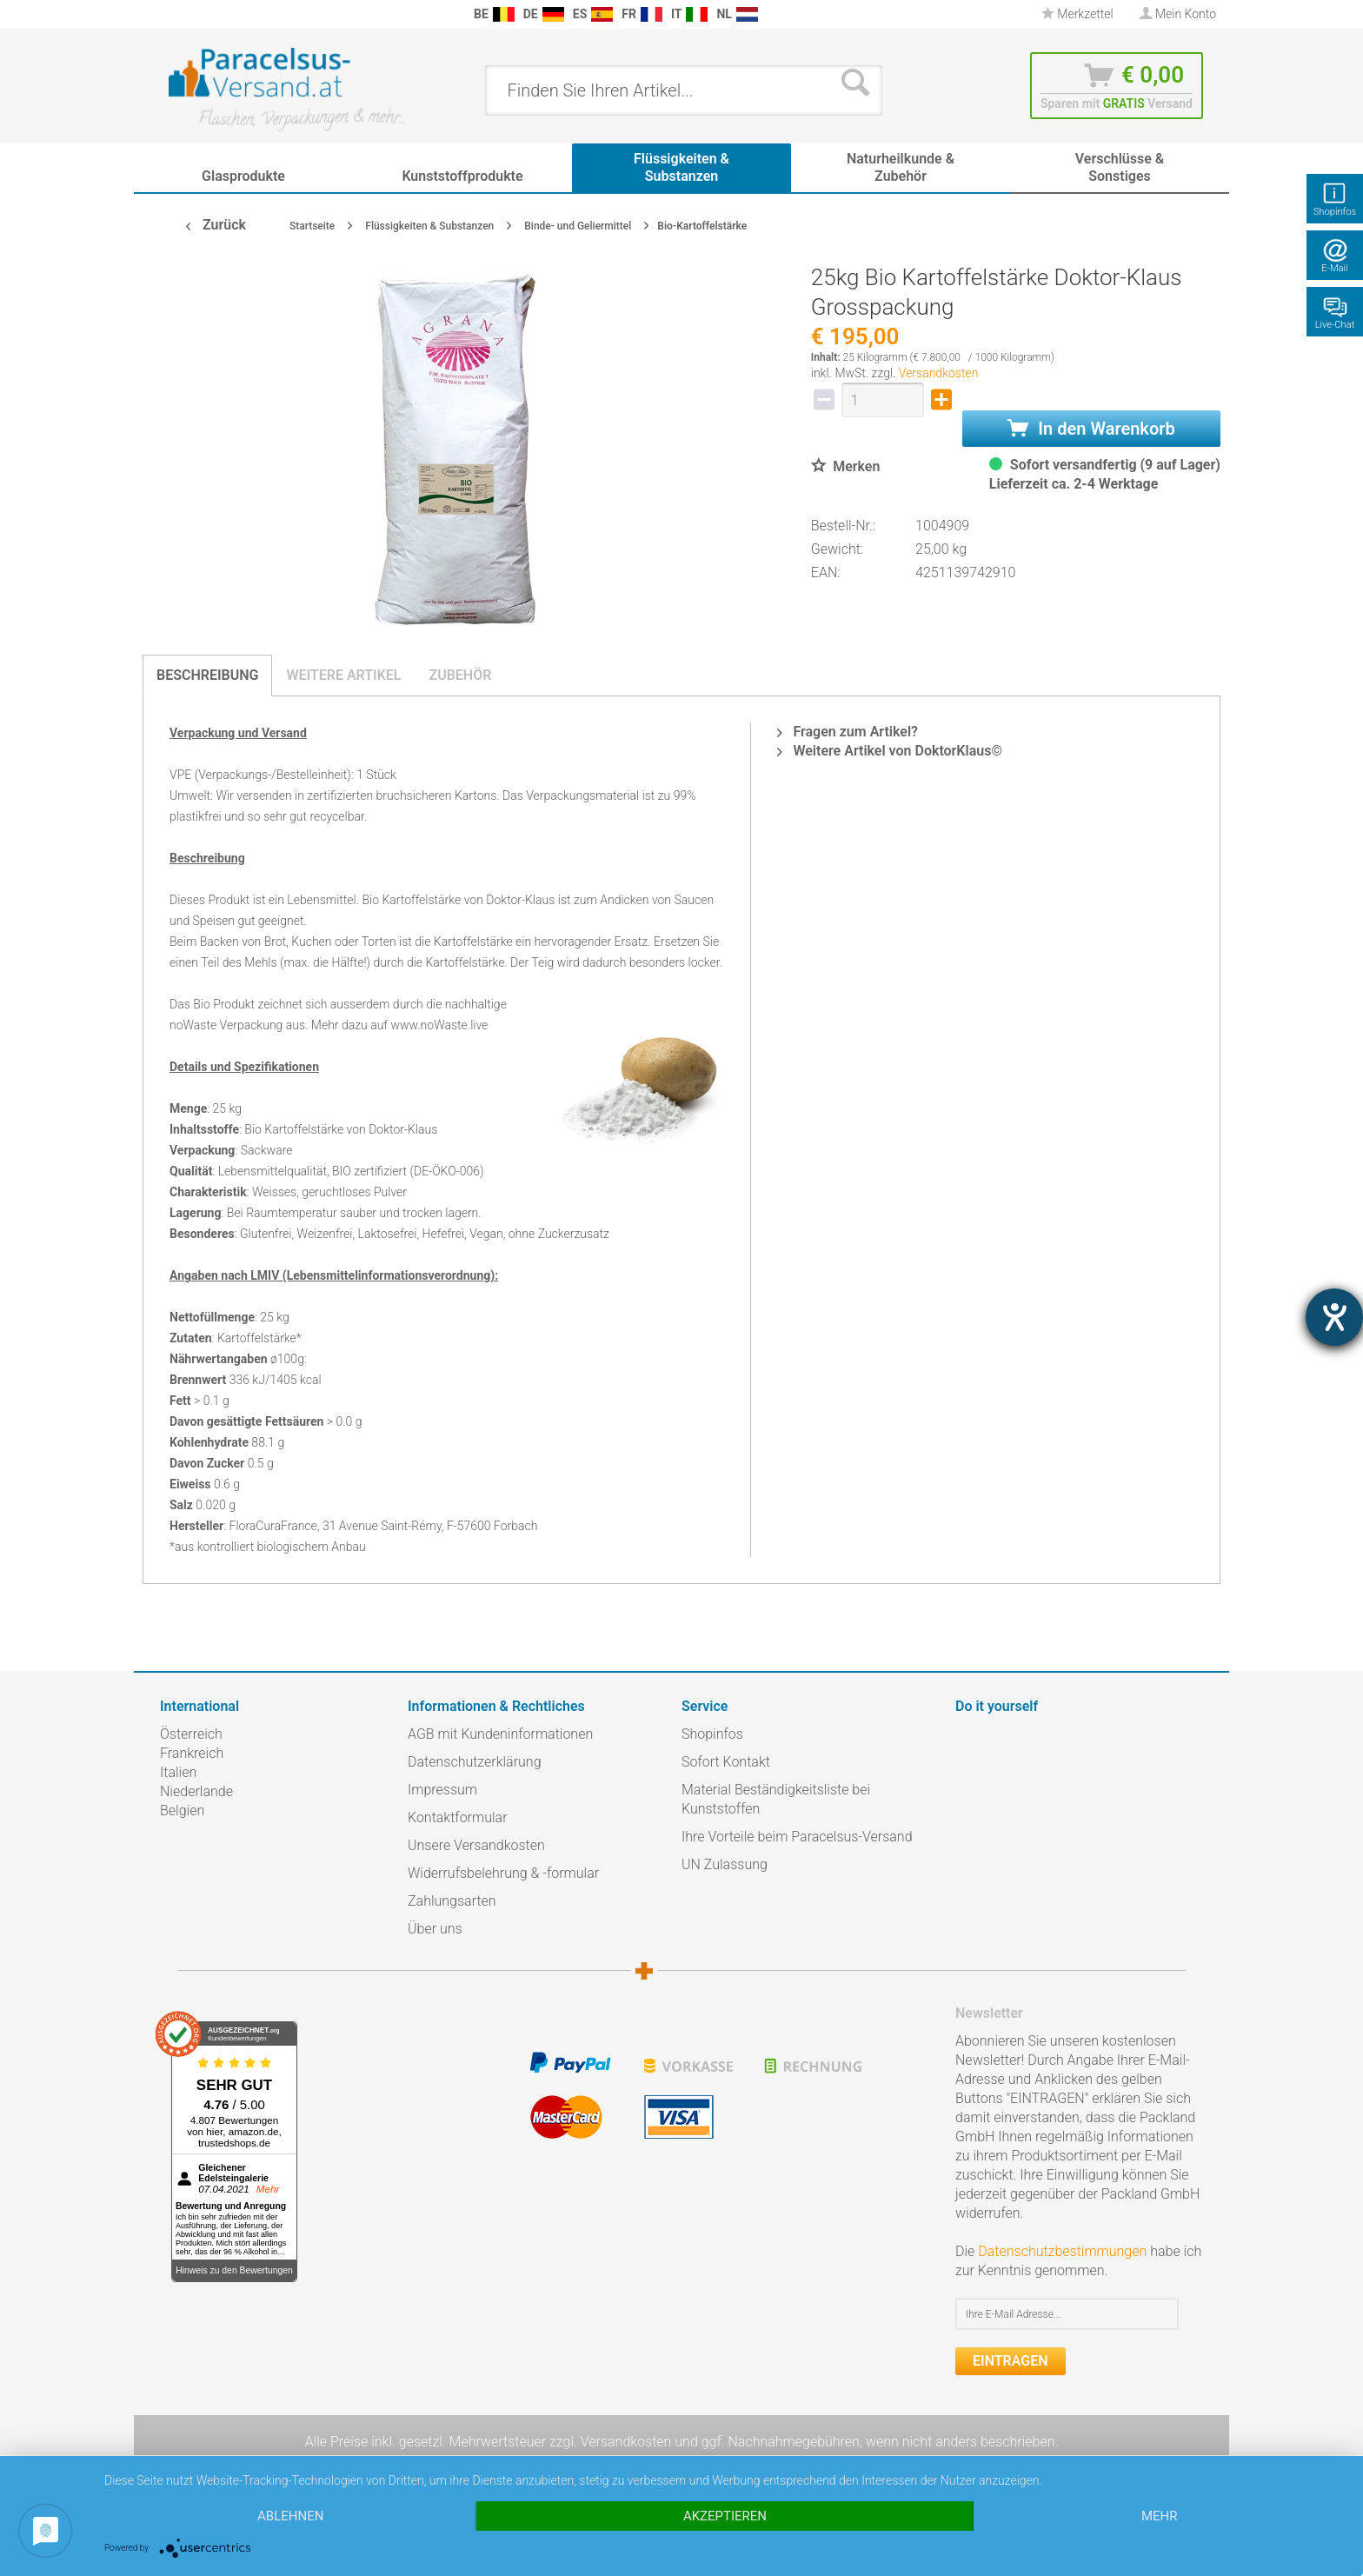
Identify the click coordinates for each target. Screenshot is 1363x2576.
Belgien (182, 1810)
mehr (1159, 2516)
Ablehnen (290, 2516)
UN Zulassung (725, 1864)
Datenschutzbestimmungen (1062, 2251)
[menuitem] (168, 14)
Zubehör (460, 675)
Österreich (191, 1734)
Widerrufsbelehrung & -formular (503, 1873)
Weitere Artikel (343, 675)
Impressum (442, 1789)
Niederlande (196, 1791)
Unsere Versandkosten (476, 1845)
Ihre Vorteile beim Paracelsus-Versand (797, 1836)
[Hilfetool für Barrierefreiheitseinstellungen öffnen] (1334, 1317)
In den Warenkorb (1090, 428)
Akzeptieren (725, 2516)
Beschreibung (207, 675)
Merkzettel (1077, 14)
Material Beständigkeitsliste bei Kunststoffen (776, 1799)
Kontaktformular (458, 1817)
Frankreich (191, 1753)
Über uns (435, 1928)
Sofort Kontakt (726, 1762)
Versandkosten (939, 373)
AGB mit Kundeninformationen (500, 1734)
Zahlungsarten (452, 1901)
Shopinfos (712, 1734)
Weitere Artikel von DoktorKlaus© (889, 750)
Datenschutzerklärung (475, 1762)
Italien (178, 1772)
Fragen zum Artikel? (847, 731)
